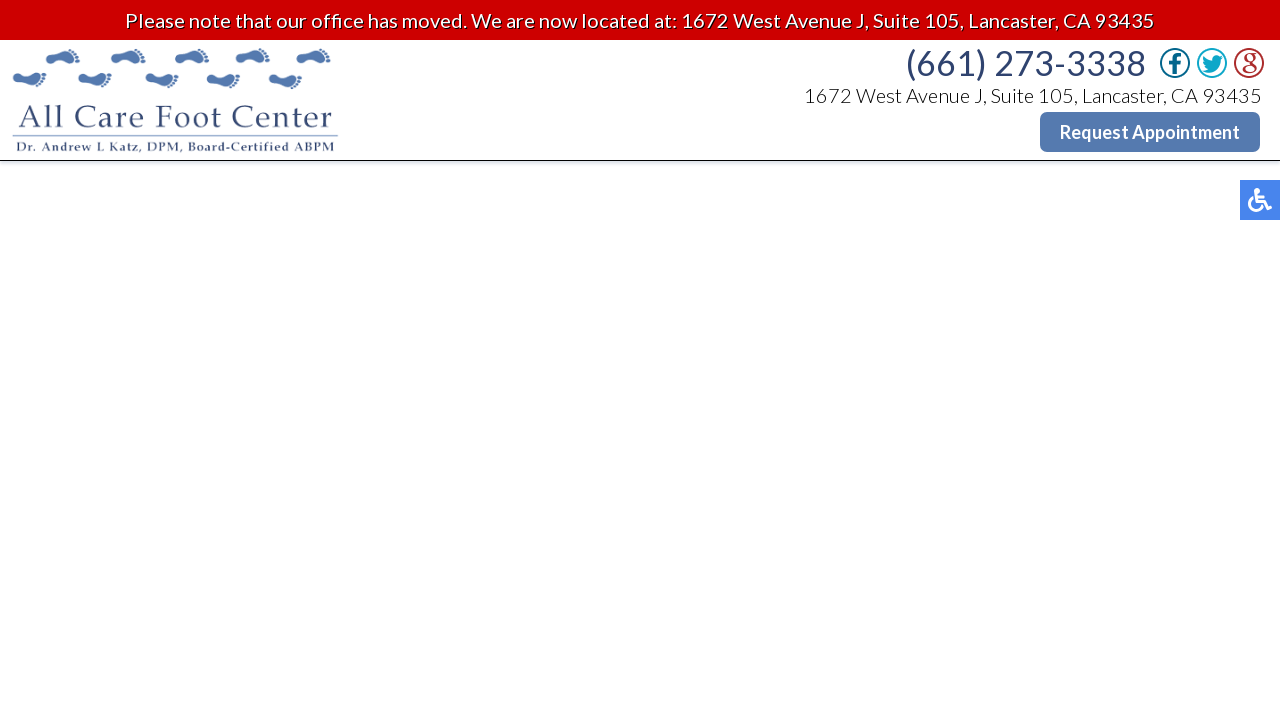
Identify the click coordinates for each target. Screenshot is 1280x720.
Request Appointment (1150, 132)
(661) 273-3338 (1026, 62)
